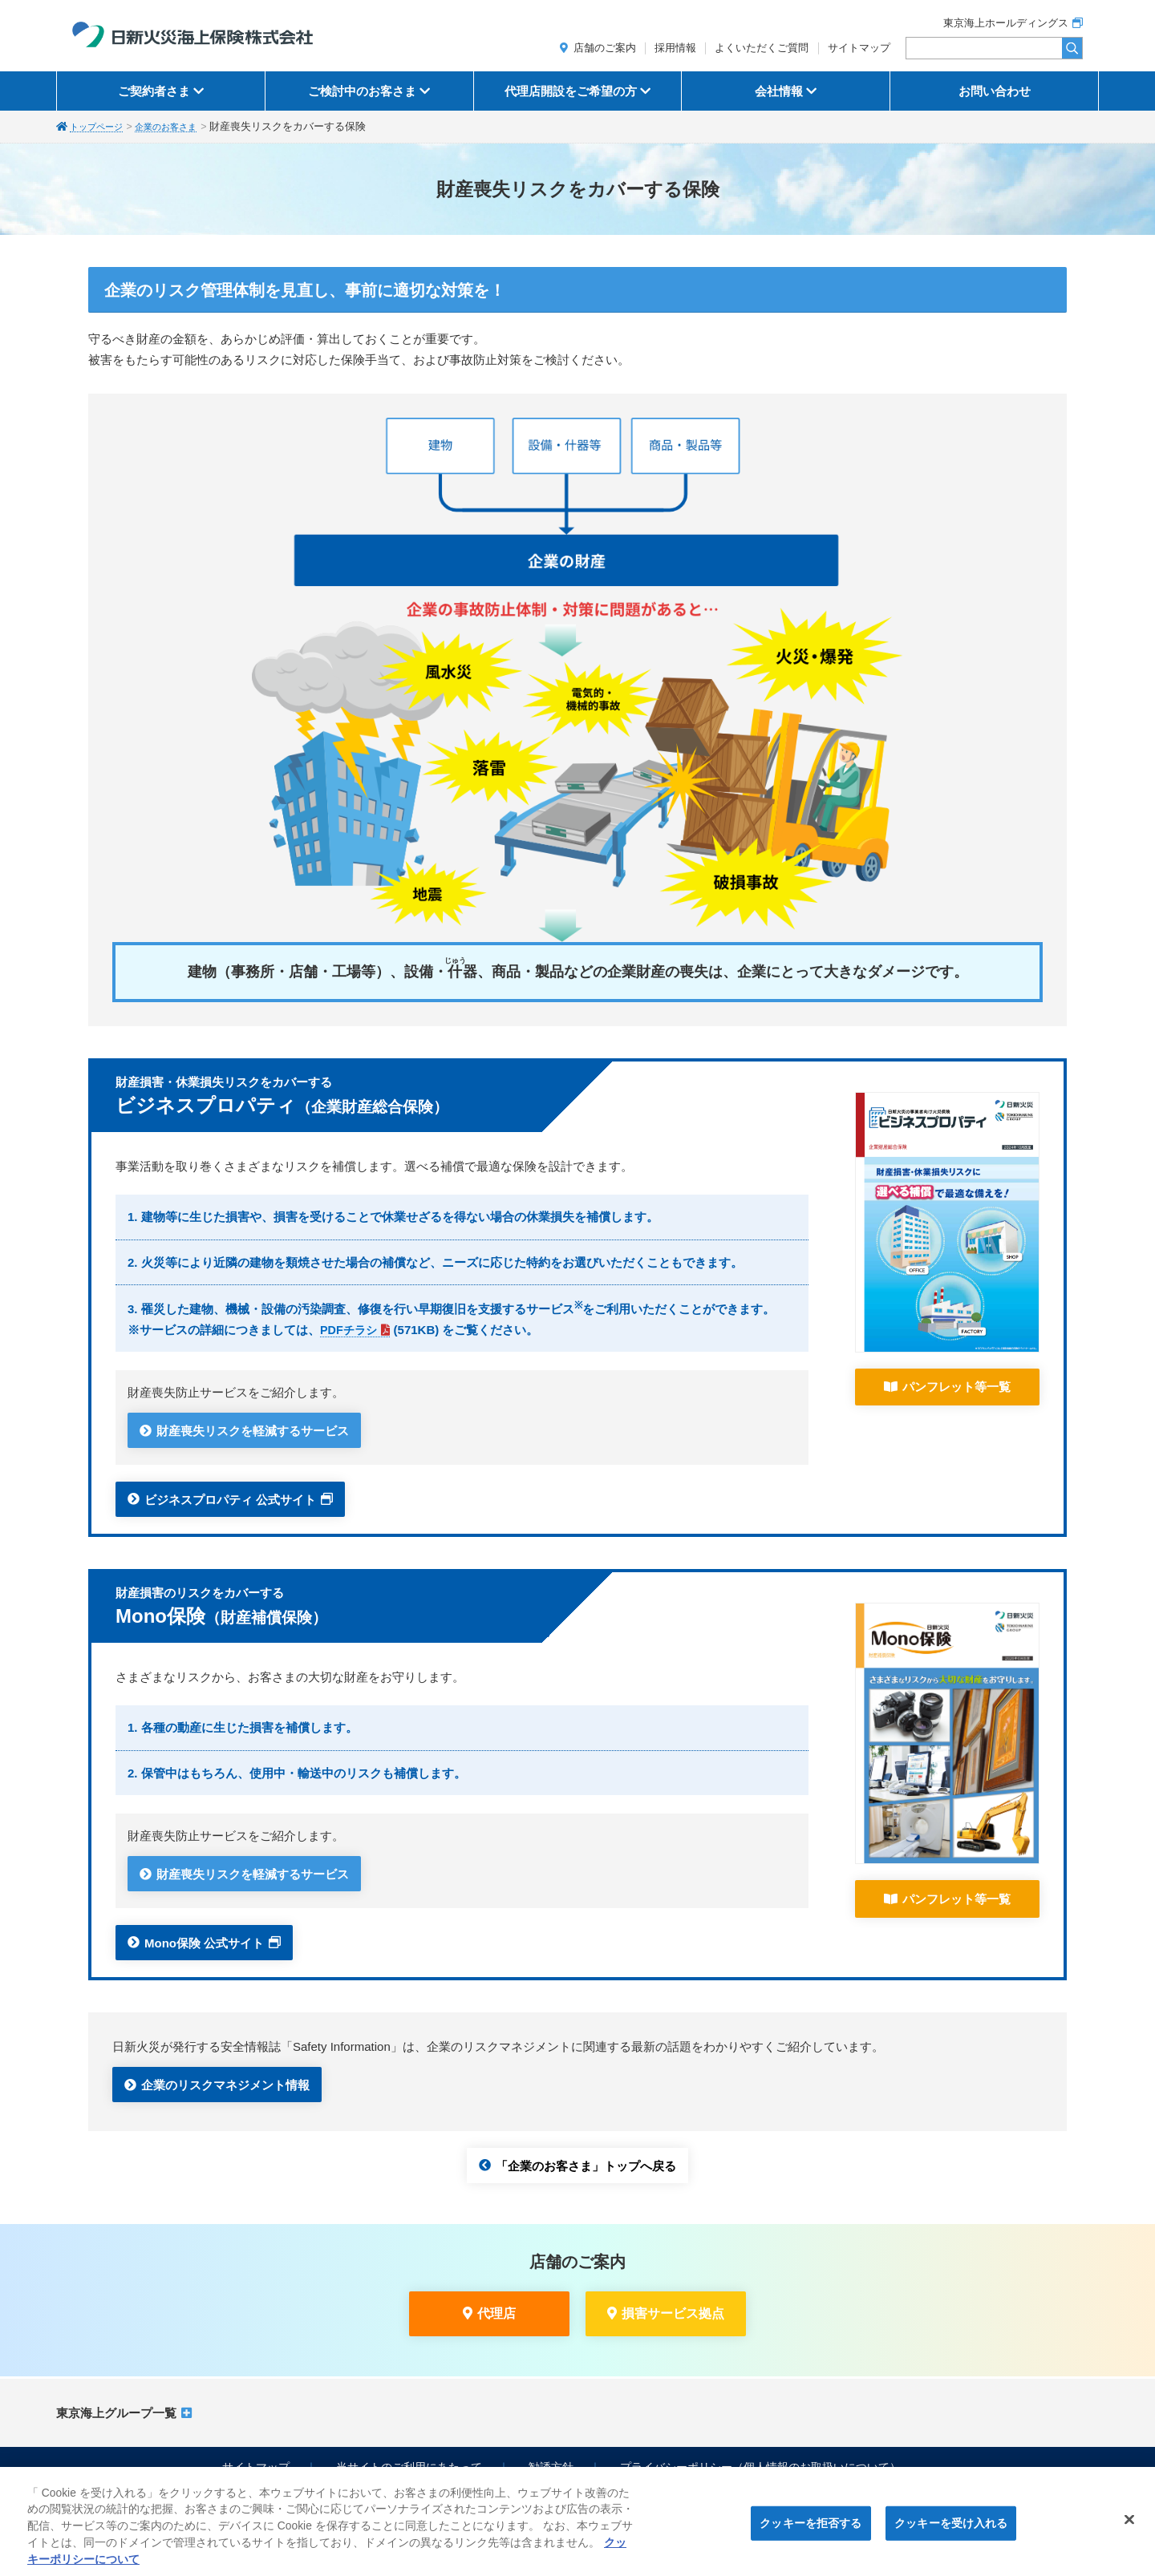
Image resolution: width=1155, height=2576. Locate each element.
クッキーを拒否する (810, 2530)
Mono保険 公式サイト (204, 1942)
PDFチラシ (350, 1330)
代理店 (496, 2313)
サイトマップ (859, 48)
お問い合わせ (994, 91)
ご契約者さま (154, 91)
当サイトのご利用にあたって (409, 2467)
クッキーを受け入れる (950, 2530)
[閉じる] (1129, 2527)
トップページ (101, 126)
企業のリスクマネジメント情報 (225, 2085)
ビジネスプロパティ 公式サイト (230, 1499)
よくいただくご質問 (761, 48)
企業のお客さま (180, 126)
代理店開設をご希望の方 (571, 91)
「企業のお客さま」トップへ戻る (586, 2165)
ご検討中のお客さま (362, 91)
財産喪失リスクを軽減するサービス (252, 1431)
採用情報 (675, 48)
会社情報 (779, 91)
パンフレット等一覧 (956, 1386)
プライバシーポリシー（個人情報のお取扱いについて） (760, 2467)
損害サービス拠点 (673, 2313)
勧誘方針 (551, 2467)
